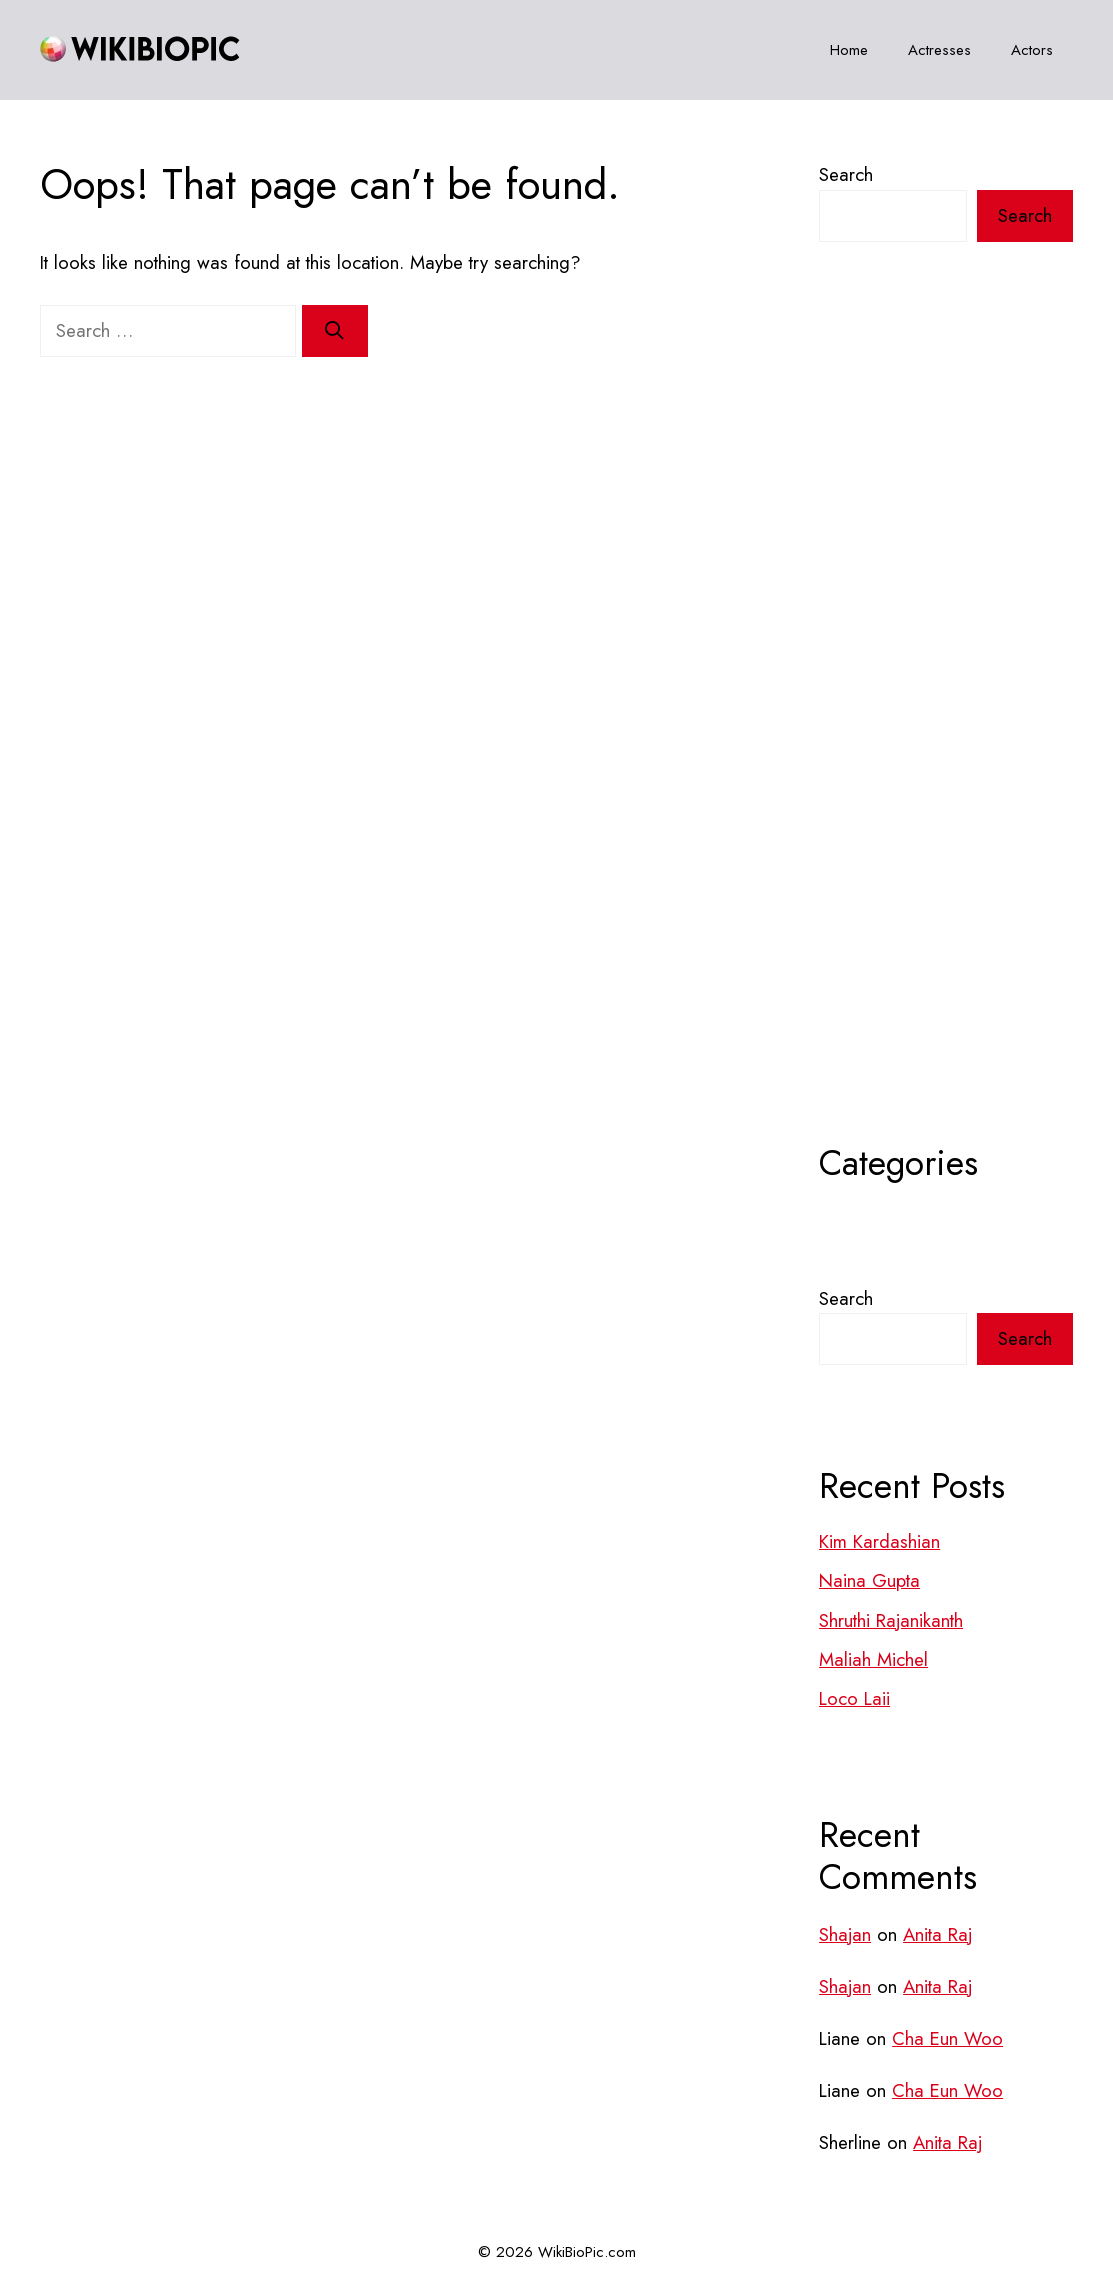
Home (849, 50)
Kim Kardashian (879, 1541)
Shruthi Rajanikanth (891, 1620)
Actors (1032, 50)
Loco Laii (854, 1698)
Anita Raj (937, 1934)
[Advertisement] (946, 742)
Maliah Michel (873, 1659)
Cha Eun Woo (947, 2038)
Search (846, 174)
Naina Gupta (869, 1580)
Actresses (939, 50)
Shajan (845, 1934)
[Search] (335, 331)
